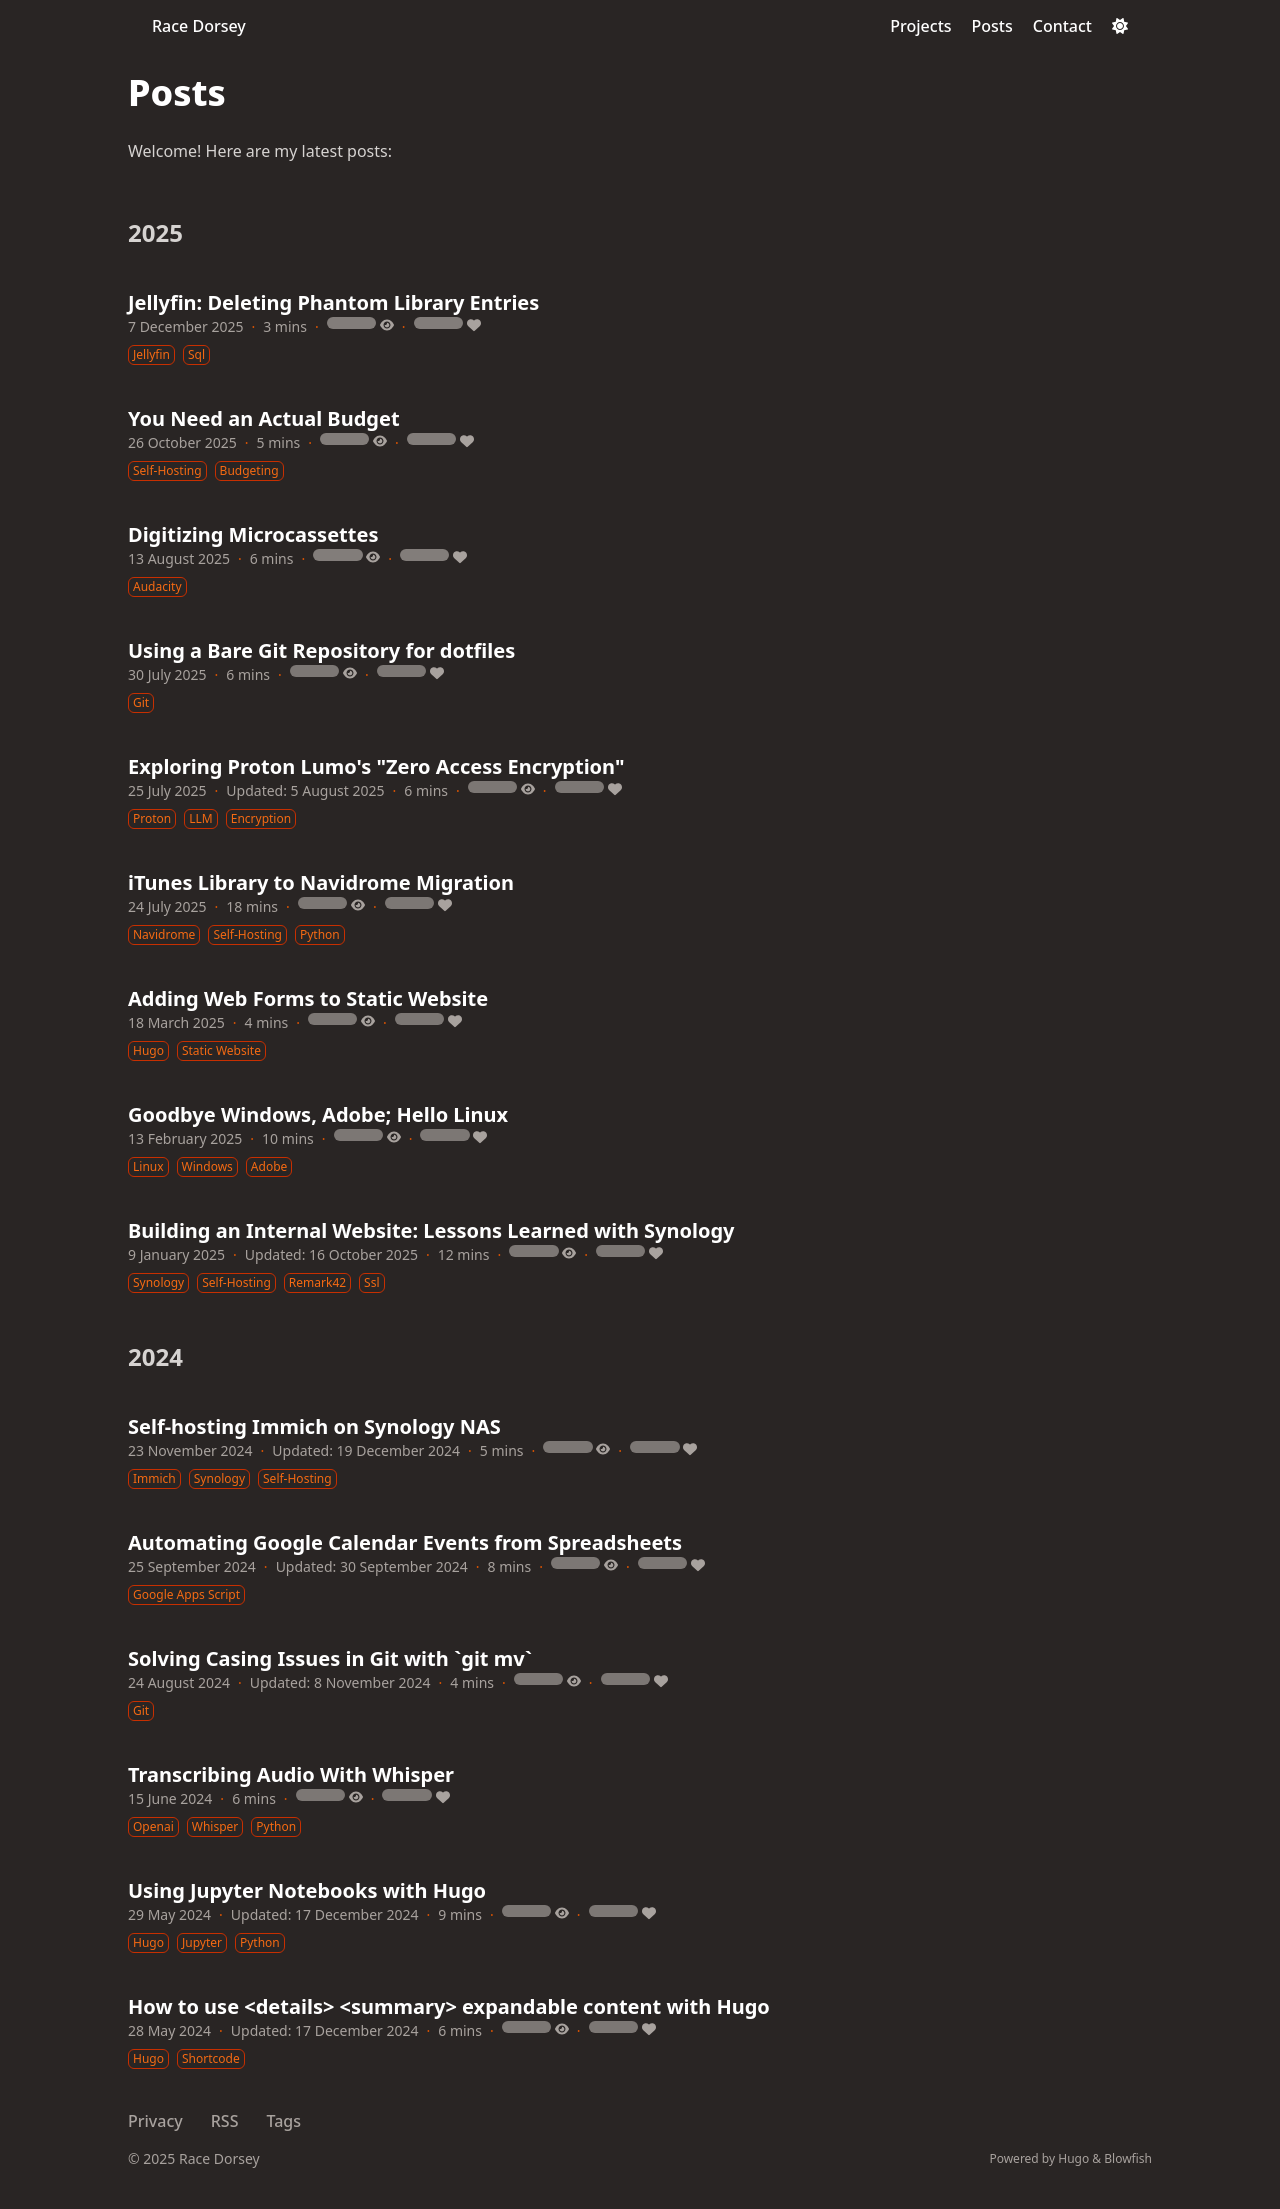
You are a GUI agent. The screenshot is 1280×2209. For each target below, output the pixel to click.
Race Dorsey (199, 26)
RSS (225, 2121)
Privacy (155, 2121)
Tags (283, 2121)
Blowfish (1128, 2158)
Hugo (1073, 2158)
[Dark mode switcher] (1120, 26)
